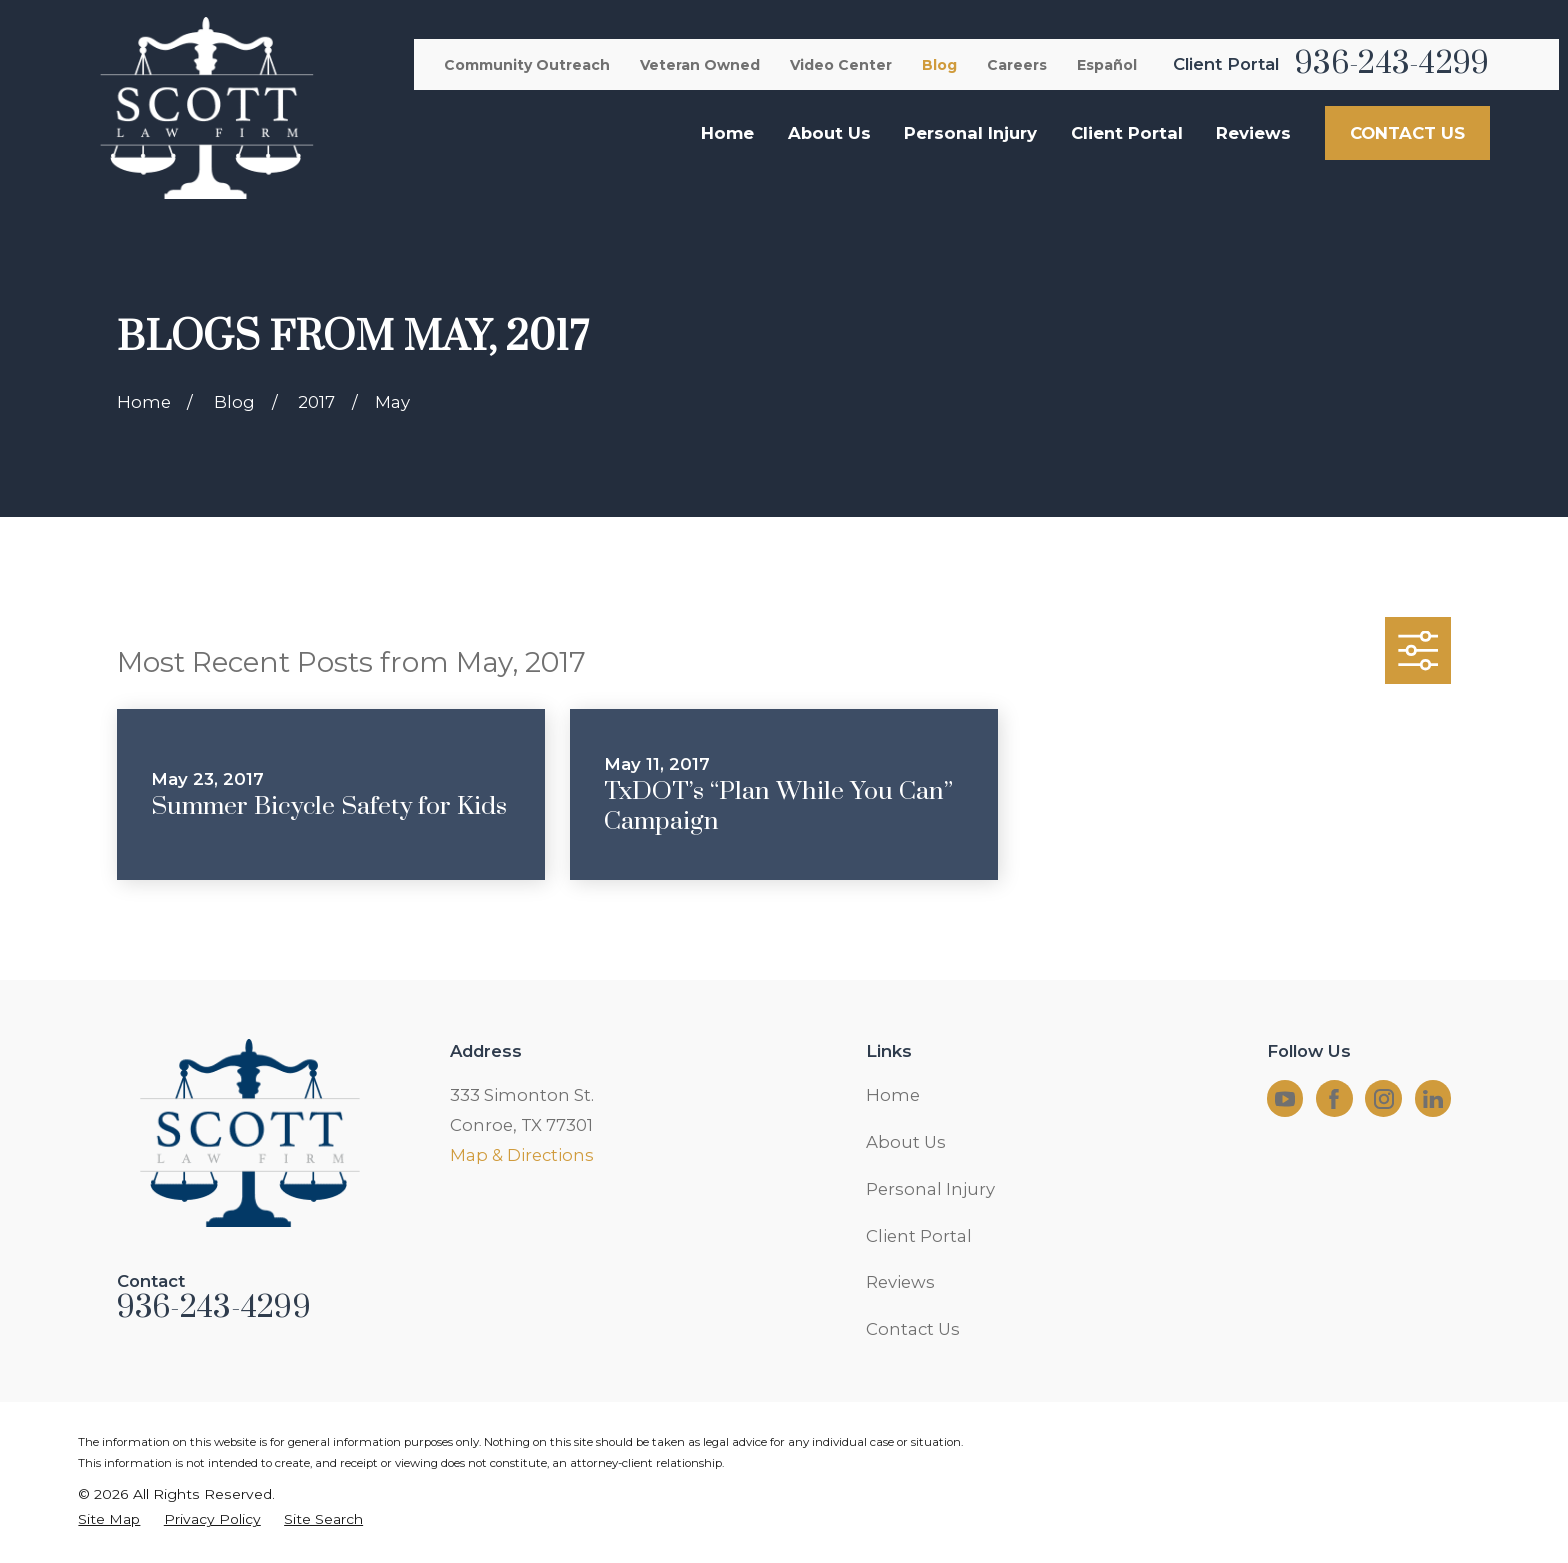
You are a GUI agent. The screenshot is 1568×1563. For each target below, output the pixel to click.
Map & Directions (522, 1155)
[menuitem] (109, 1519)
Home (893, 1095)
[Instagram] (1384, 1099)
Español (1107, 65)
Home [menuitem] (727, 133)
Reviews (900, 1282)
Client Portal (919, 1236)
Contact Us (913, 1329)
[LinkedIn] (1433, 1099)
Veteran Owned (700, 65)
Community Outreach (527, 65)
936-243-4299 (1392, 64)
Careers (1017, 65)
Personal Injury (930, 1189)
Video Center (841, 65)
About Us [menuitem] (829, 133)
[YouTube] (1285, 1099)
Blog (939, 65)
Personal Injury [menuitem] (970, 133)
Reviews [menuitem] (1253, 133)
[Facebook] (1334, 1099)
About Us (906, 1142)
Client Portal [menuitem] (1127, 133)
